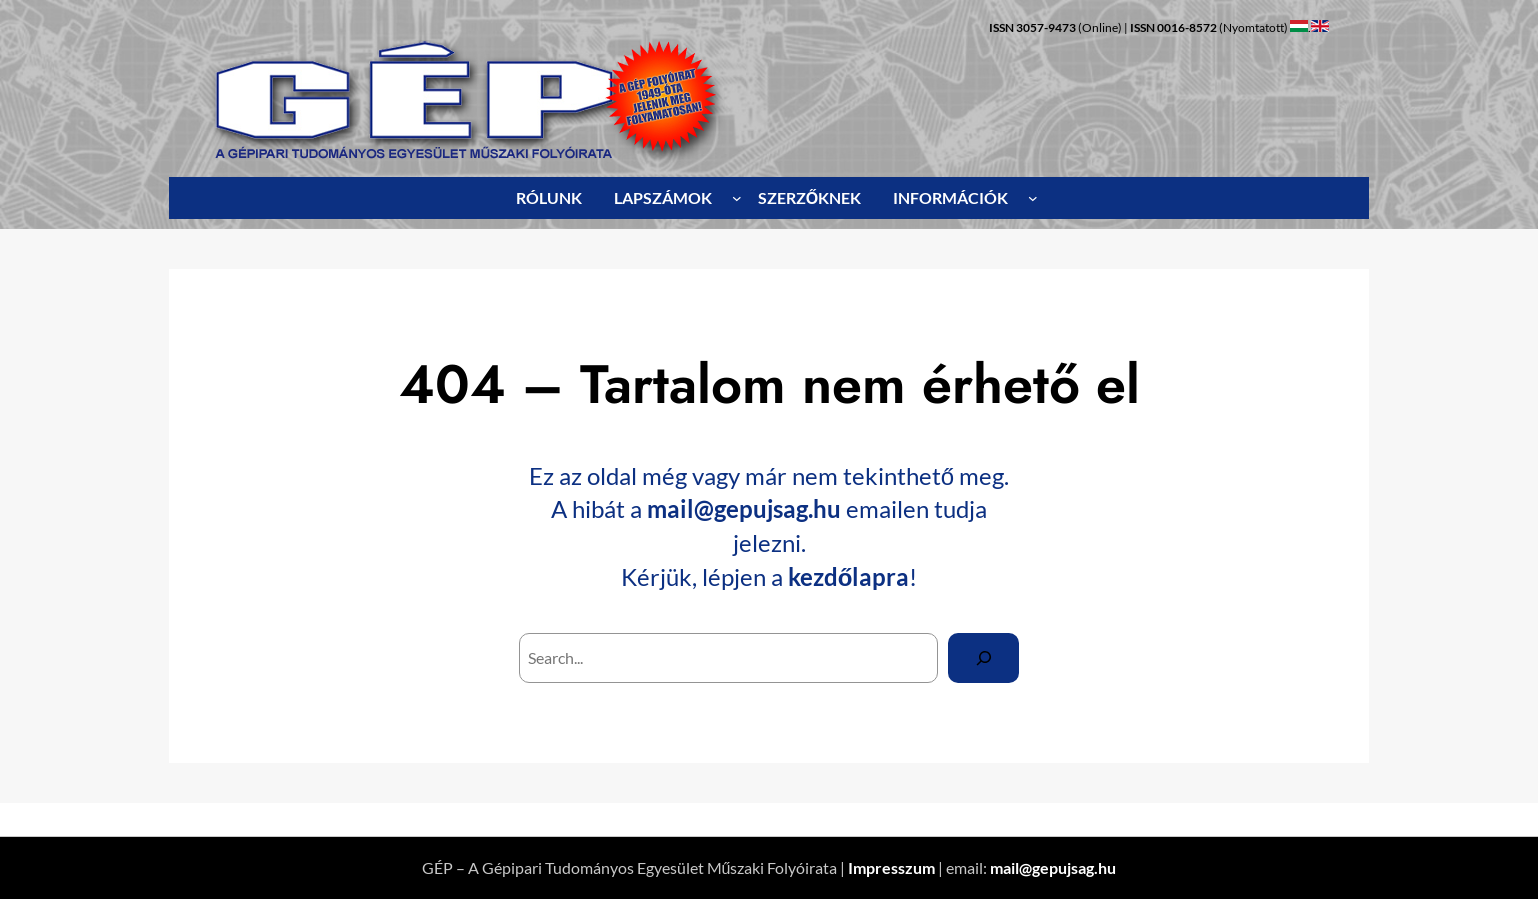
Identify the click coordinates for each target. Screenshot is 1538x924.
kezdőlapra (849, 576)
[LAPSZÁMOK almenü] (737, 198)
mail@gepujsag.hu (744, 508)
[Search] (983, 657)
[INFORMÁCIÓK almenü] (1033, 198)
